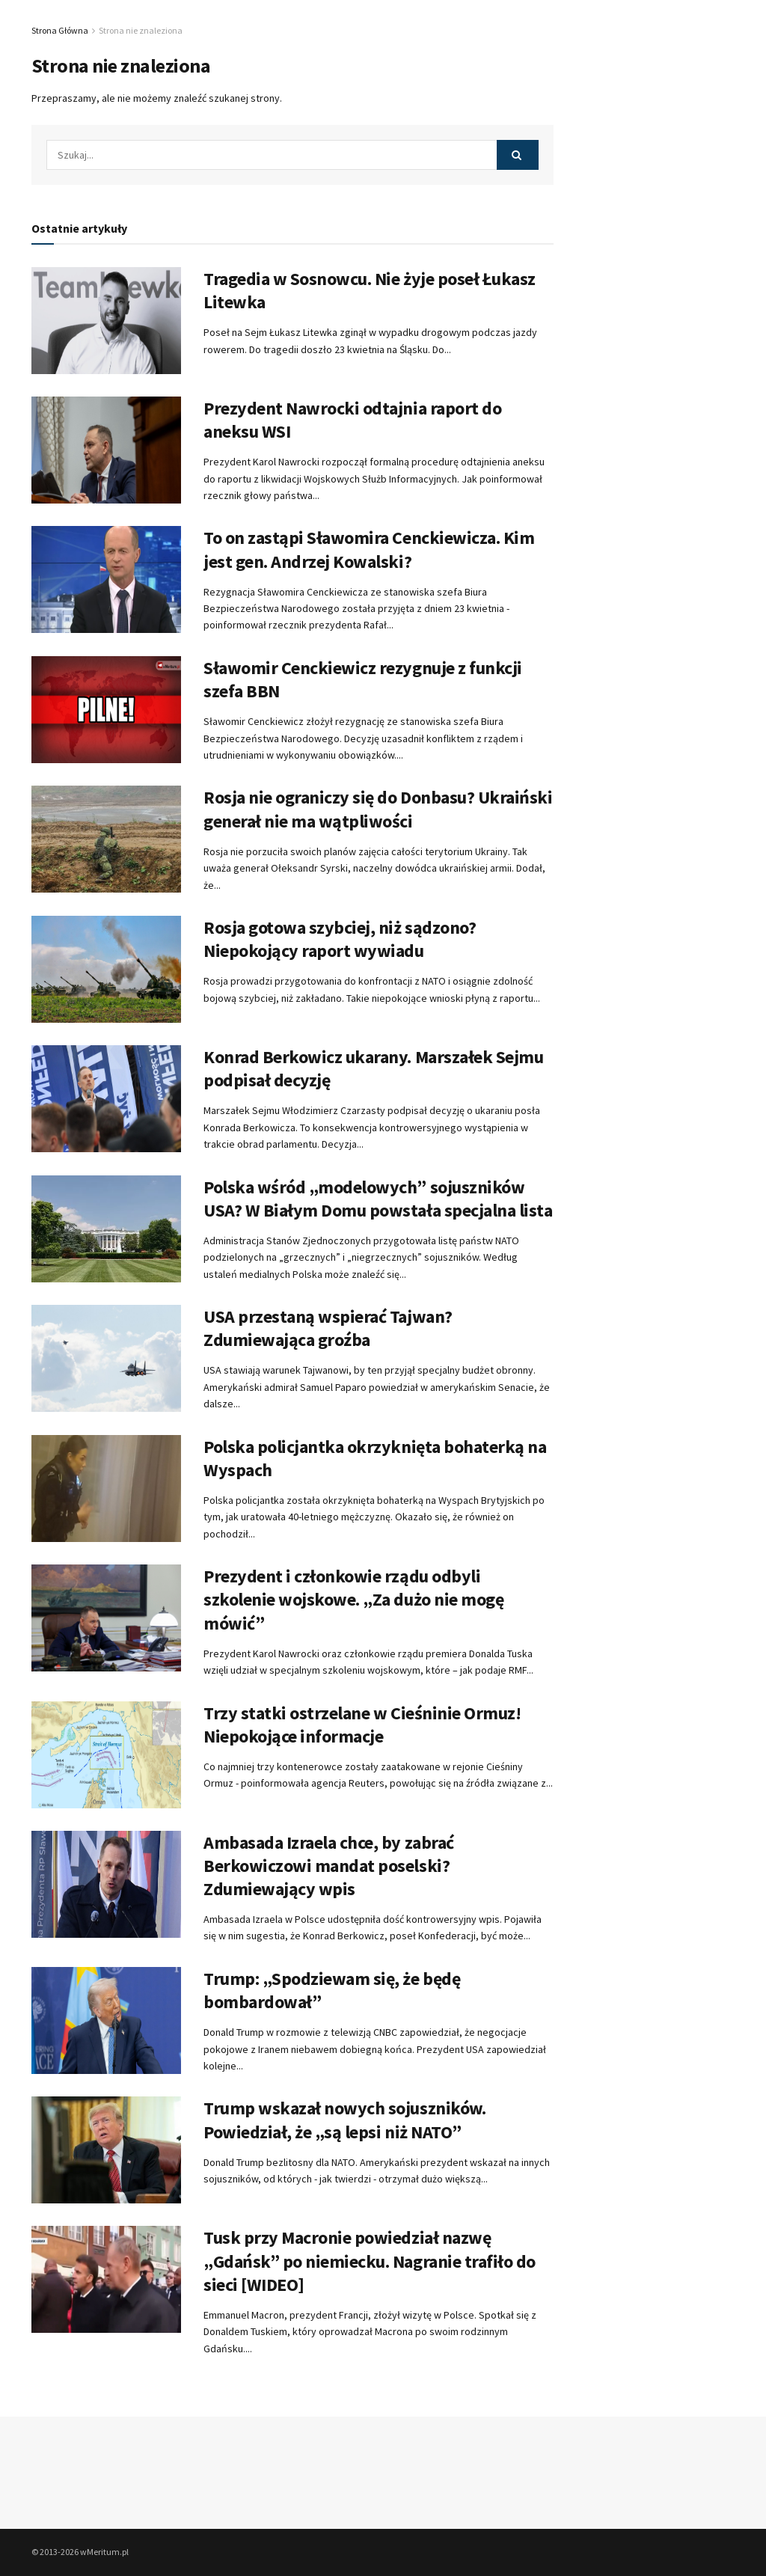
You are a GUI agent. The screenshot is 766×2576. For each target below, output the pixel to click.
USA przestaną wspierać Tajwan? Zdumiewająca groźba (328, 1328)
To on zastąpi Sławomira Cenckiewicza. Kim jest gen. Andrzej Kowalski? (368, 549)
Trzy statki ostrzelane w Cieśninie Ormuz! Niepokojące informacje (362, 1724)
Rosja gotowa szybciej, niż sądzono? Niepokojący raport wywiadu (339, 939)
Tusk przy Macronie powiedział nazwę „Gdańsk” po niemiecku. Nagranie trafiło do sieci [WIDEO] (369, 2260)
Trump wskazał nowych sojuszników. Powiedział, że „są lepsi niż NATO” (344, 2119)
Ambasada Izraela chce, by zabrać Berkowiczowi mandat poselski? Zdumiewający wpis (328, 1865)
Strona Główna (59, 30)
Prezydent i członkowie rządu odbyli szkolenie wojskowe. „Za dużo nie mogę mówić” (353, 1599)
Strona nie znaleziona (141, 30)
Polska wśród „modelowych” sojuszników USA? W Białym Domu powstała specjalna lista (377, 1198)
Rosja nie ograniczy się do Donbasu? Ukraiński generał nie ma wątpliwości (377, 809)
